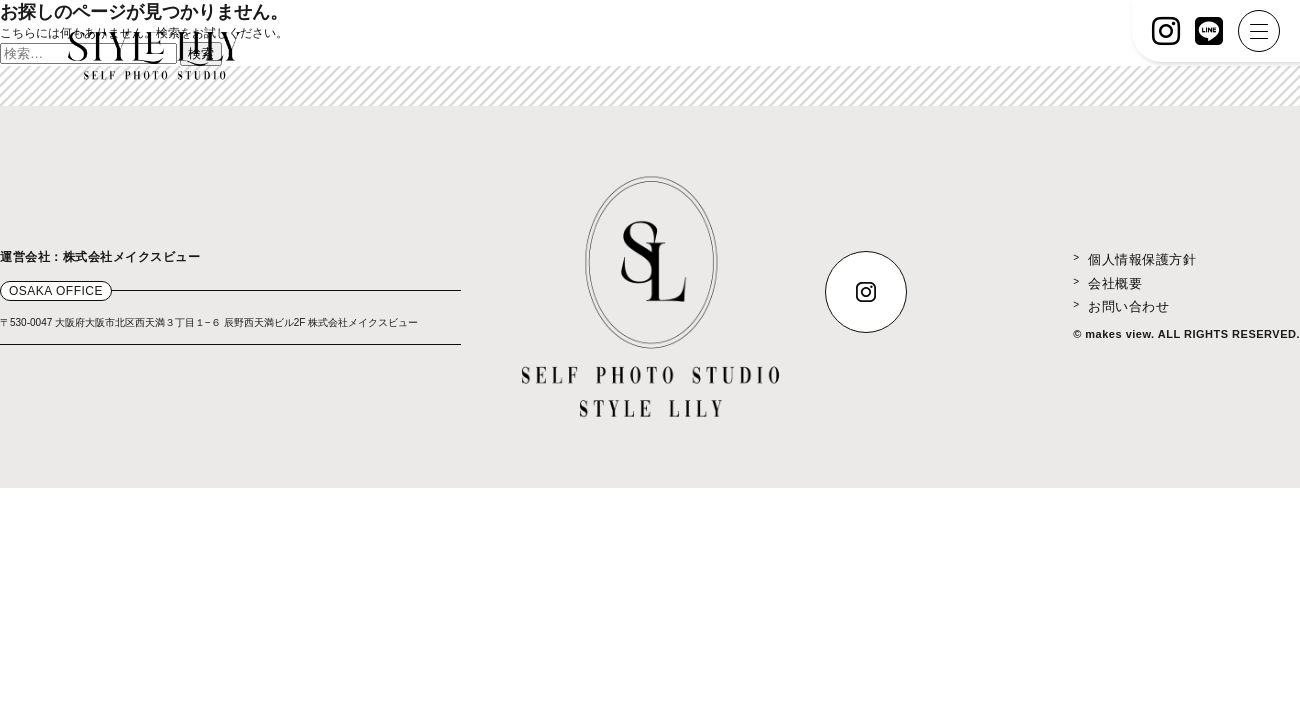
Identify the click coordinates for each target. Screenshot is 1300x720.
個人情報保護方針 (1142, 259)
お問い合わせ (1128, 306)
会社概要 (1115, 283)
